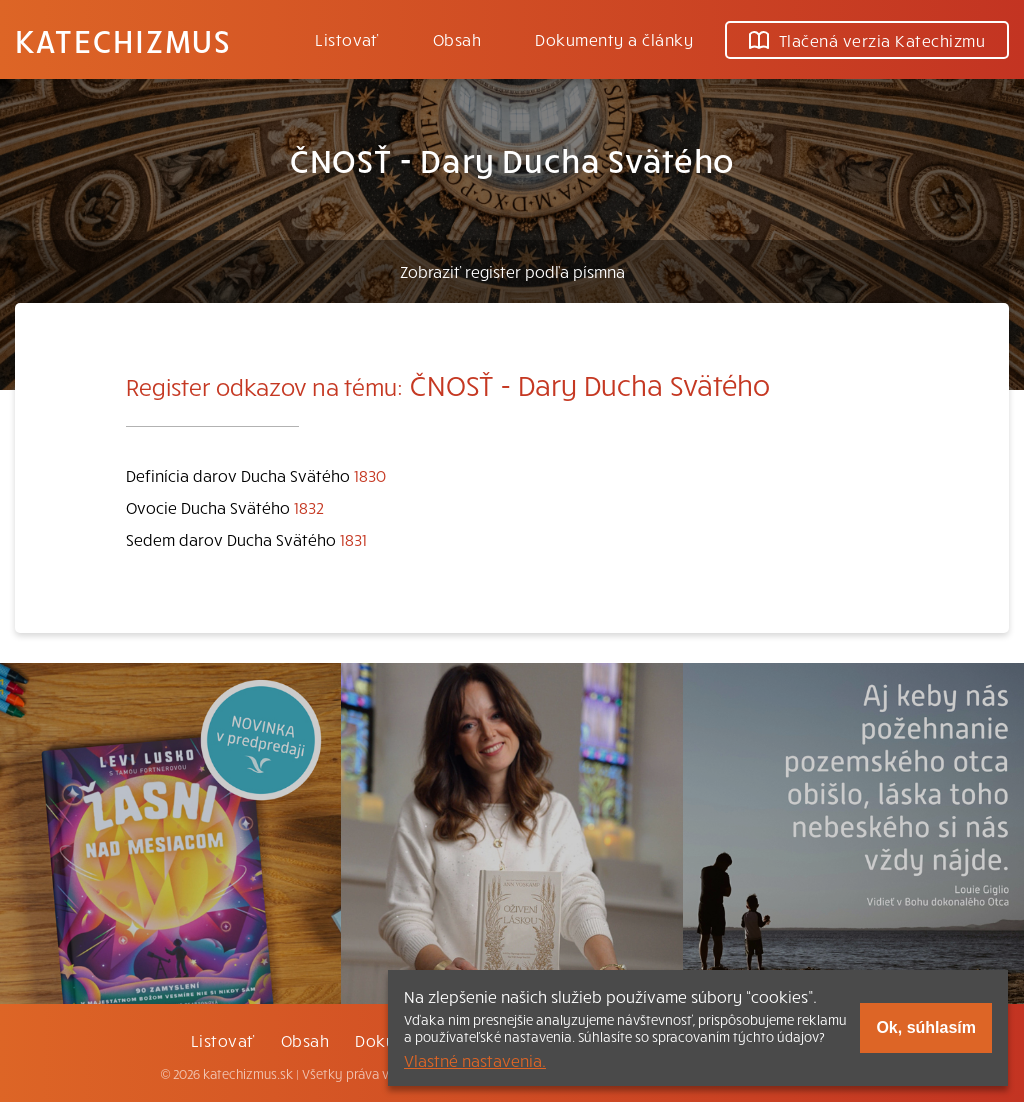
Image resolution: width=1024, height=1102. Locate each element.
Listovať (347, 39)
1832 (309, 507)
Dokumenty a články (614, 39)
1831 (353, 539)
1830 (370, 475)
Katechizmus (123, 40)
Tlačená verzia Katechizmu (867, 40)
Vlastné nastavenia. (475, 1060)
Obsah (457, 39)
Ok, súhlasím (926, 1027)
